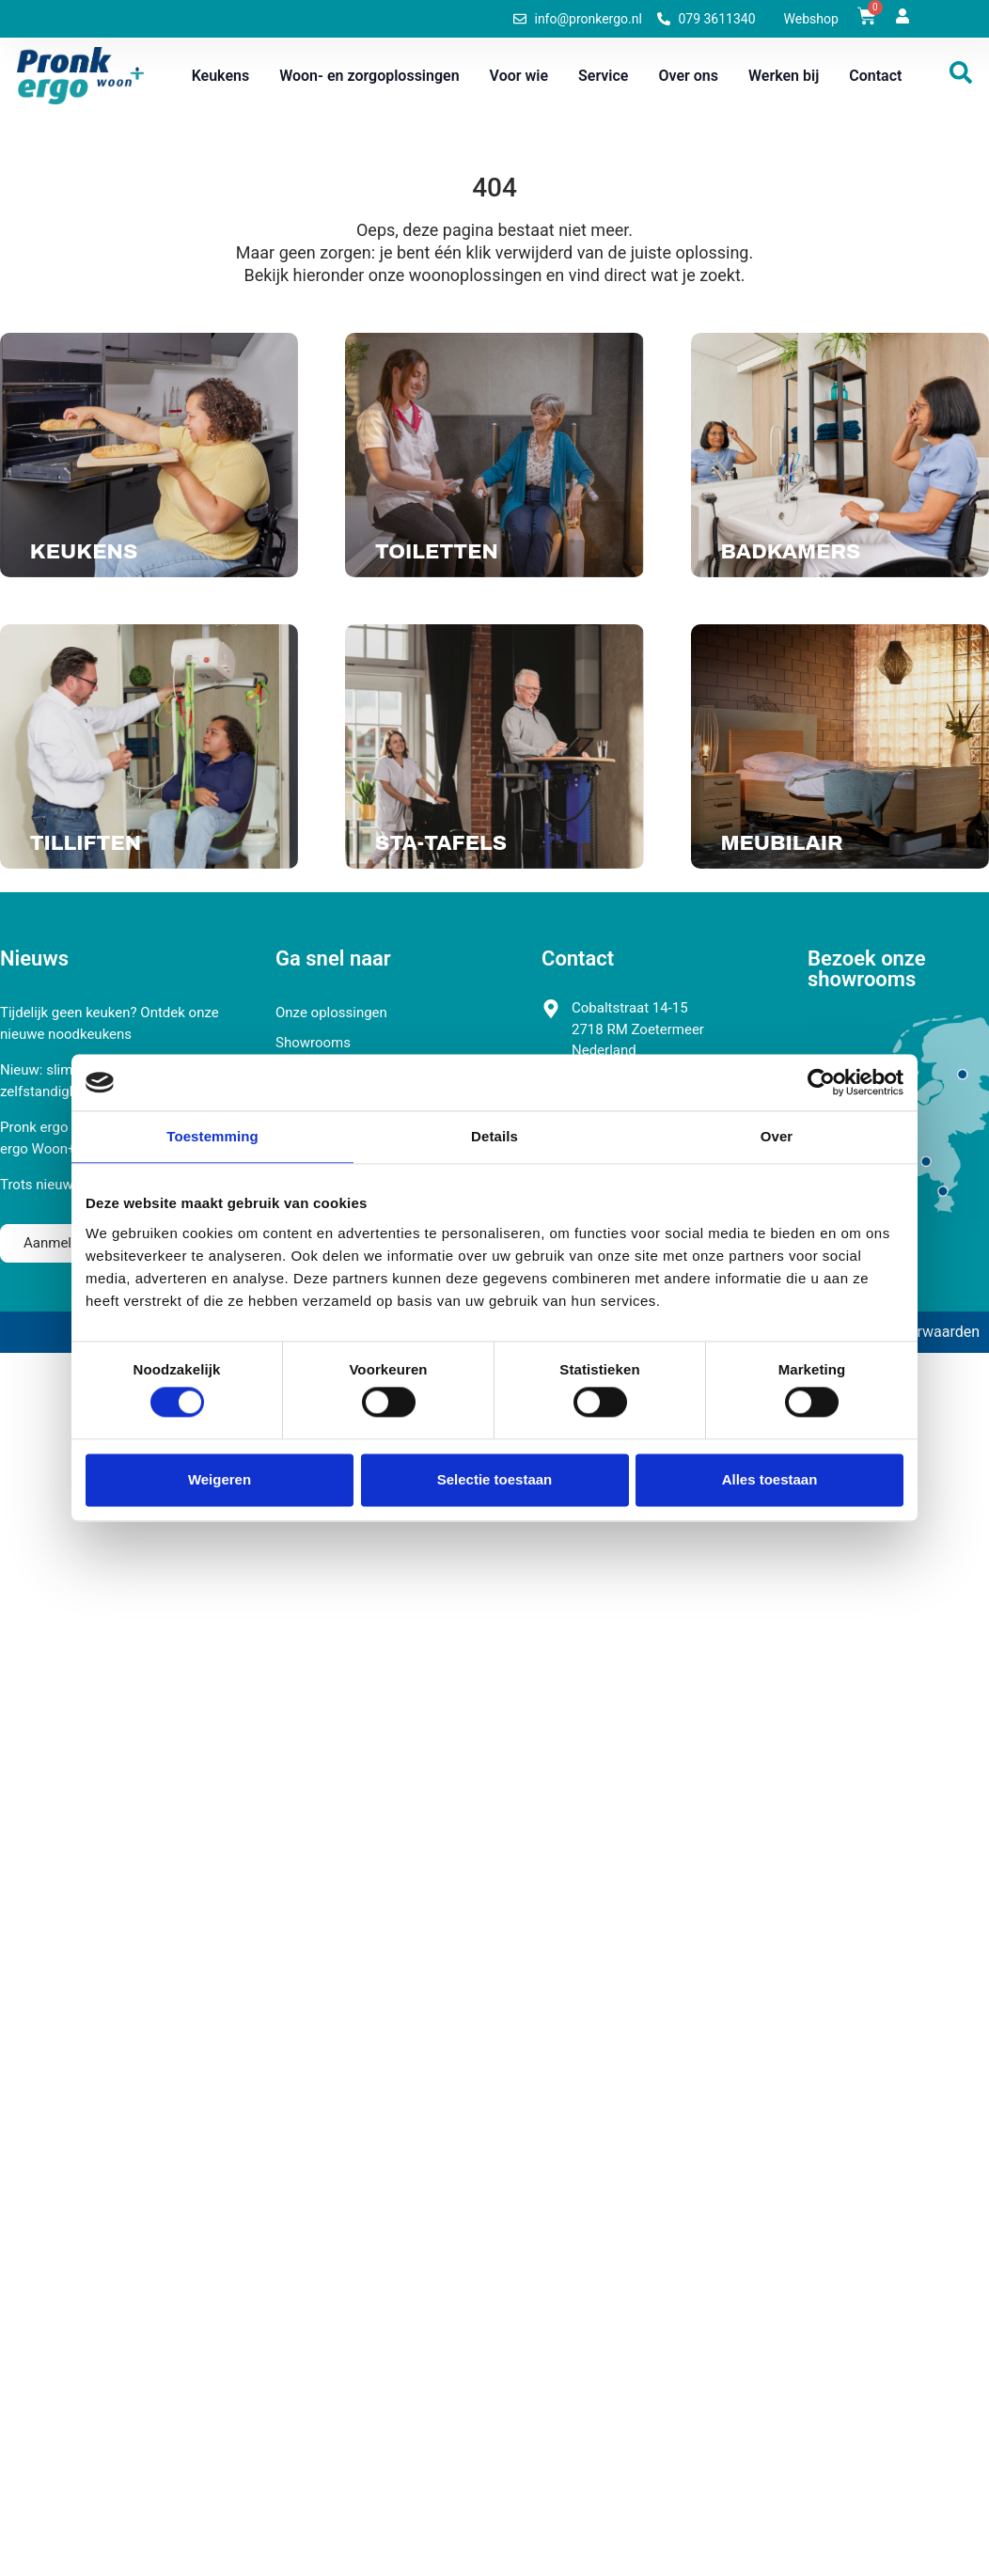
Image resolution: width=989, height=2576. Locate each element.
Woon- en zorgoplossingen (369, 76)
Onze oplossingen (331, 1012)
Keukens (221, 76)
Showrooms (313, 1042)
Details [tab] (494, 1136)
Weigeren (219, 1479)
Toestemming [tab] (212, 1136)
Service (603, 76)
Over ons (688, 76)
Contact (875, 76)
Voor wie (519, 76)
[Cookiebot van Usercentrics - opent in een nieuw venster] (821, 1082)
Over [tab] (777, 1136)
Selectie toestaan (495, 1479)
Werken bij (783, 76)
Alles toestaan (770, 1479)
